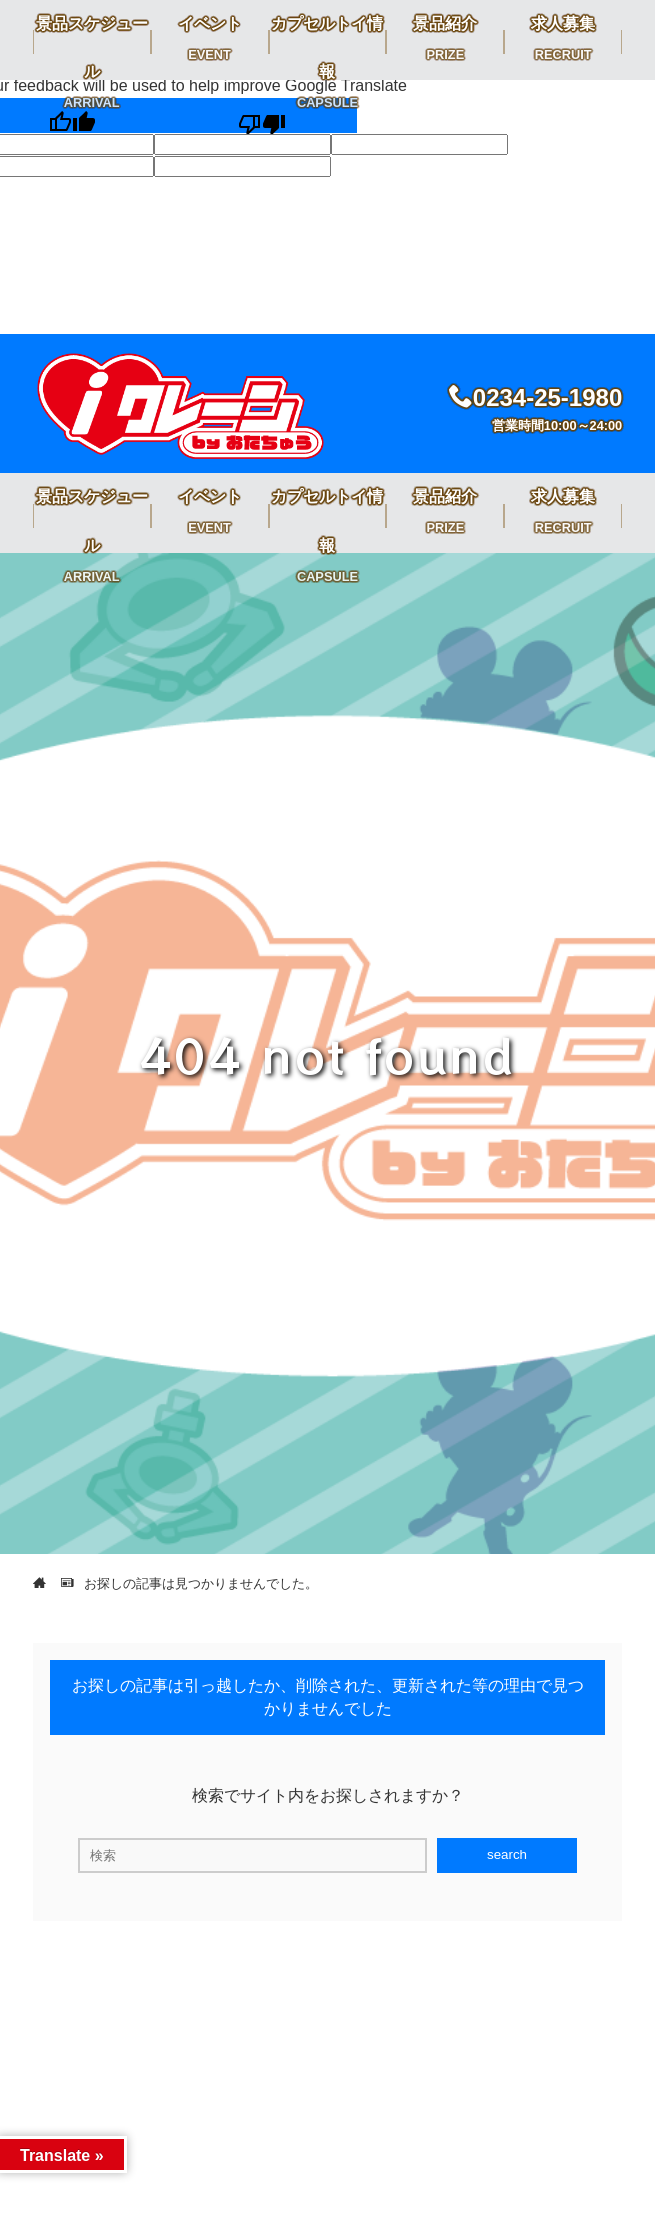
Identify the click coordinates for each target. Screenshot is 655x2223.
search (507, 1854)
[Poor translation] (262, 115)
